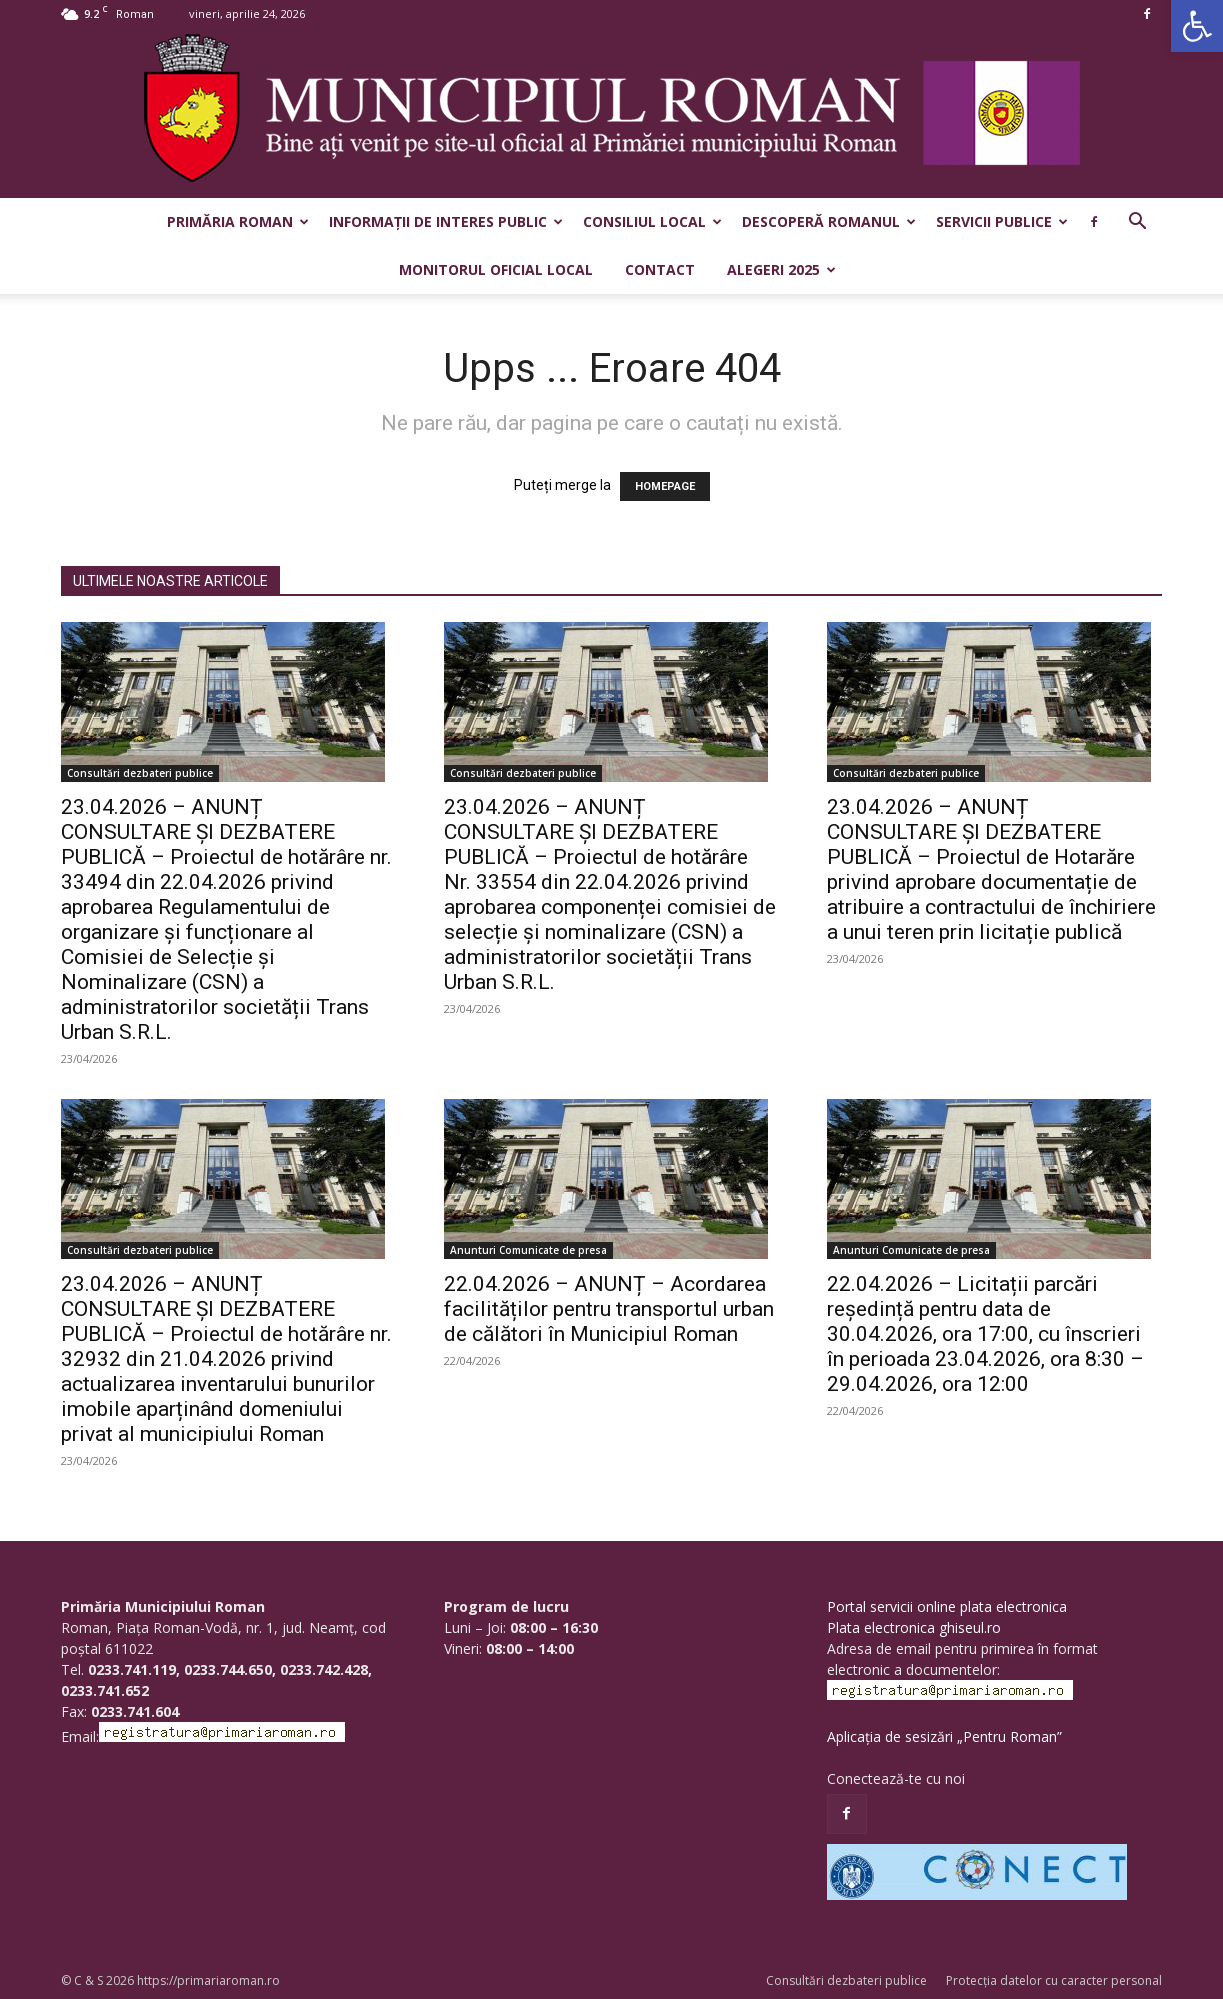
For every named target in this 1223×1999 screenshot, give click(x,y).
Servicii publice (1002, 221)
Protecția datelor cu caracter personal (1054, 1980)
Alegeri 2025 (781, 269)
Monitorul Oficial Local (496, 269)
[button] (1197, 26)
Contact (660, 269)
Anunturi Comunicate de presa (528, 1250)
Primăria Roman (238, 221)
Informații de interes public (446, 221)
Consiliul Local (652, 221)
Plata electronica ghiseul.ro (914, 1627)
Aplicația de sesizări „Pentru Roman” (944, 1736)
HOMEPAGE (665, 486)
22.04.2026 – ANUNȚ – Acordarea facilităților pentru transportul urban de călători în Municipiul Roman (609, 1309)
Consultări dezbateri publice (140, 773)
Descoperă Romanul (829, 221)
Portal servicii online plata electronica (947, 1606)
